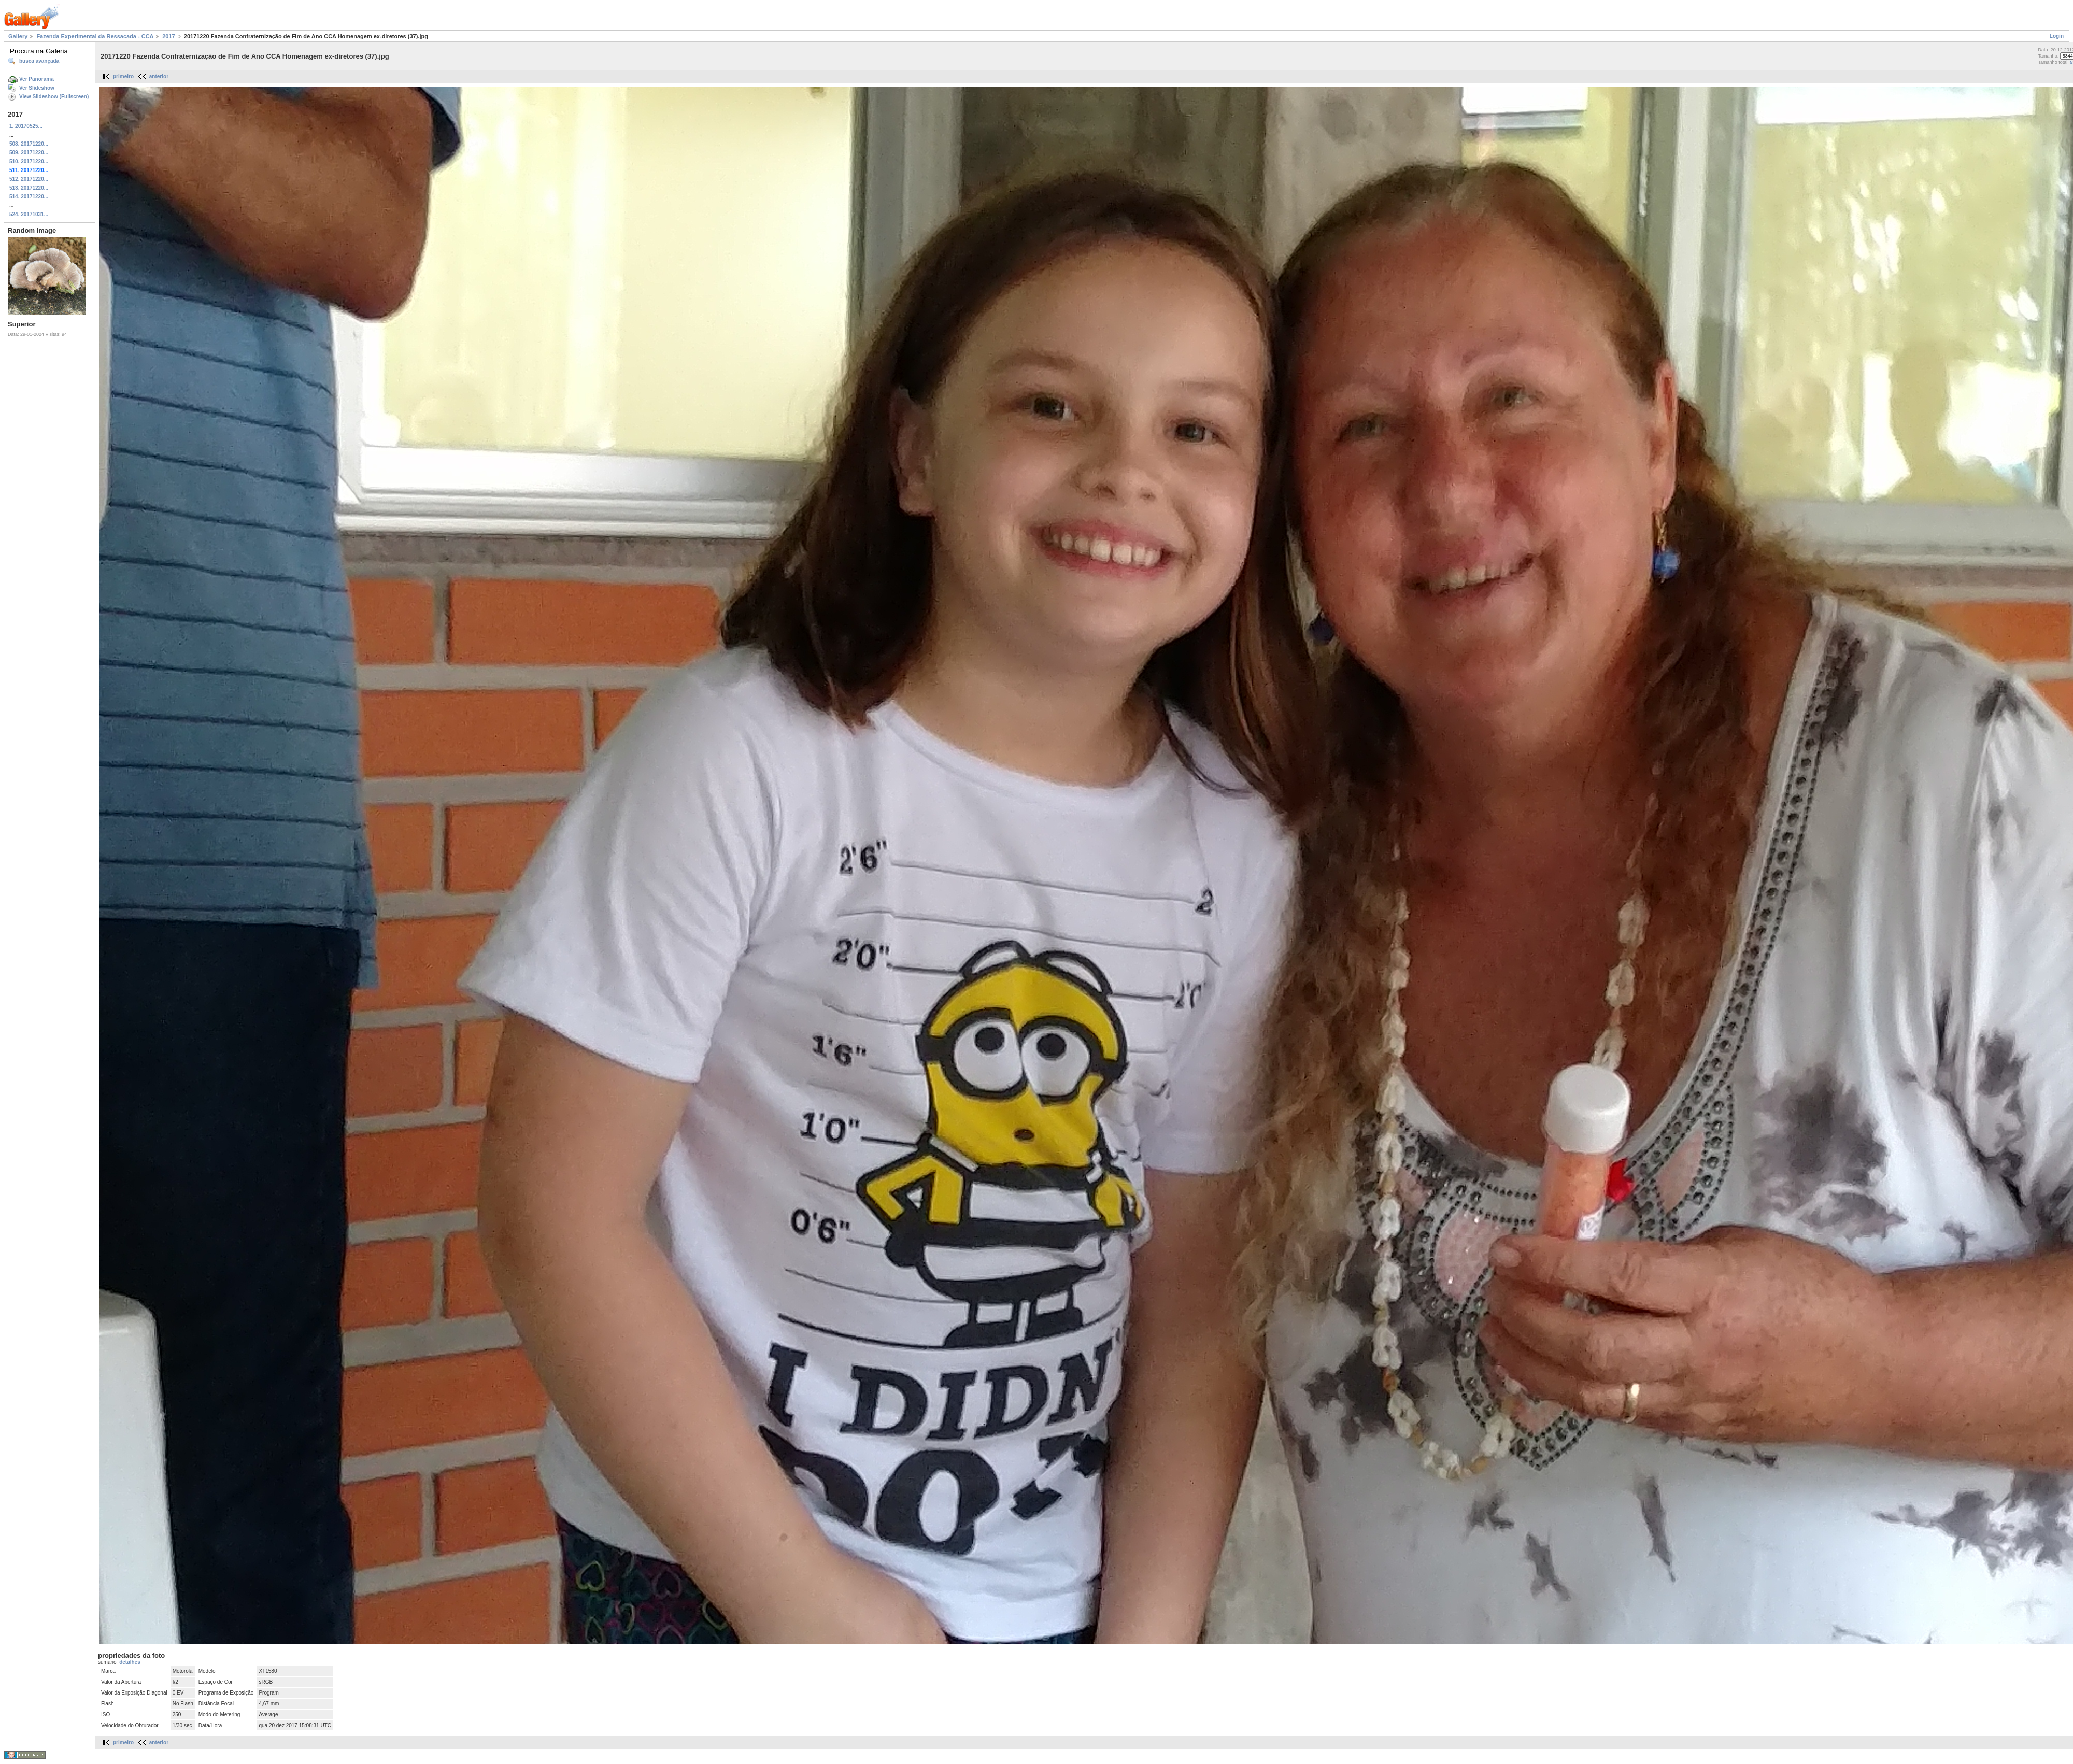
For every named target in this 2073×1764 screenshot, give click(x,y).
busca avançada (39, 61)
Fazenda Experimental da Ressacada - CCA (94, 36)
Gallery (17, 36)
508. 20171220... (28, 144)
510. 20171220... (28, 161)
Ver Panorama (36, 79)
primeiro (123, 76)
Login (2057, 36)
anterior (158, 76)
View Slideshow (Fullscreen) (54, 96)
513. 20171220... (28, 188)
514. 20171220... (28, 197)
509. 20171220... (28, 152)
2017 (168, 36)
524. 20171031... (28, 214)
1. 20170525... (25, 126)
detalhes (129, 1662)
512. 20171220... (28, 179)
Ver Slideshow (36, 88)
